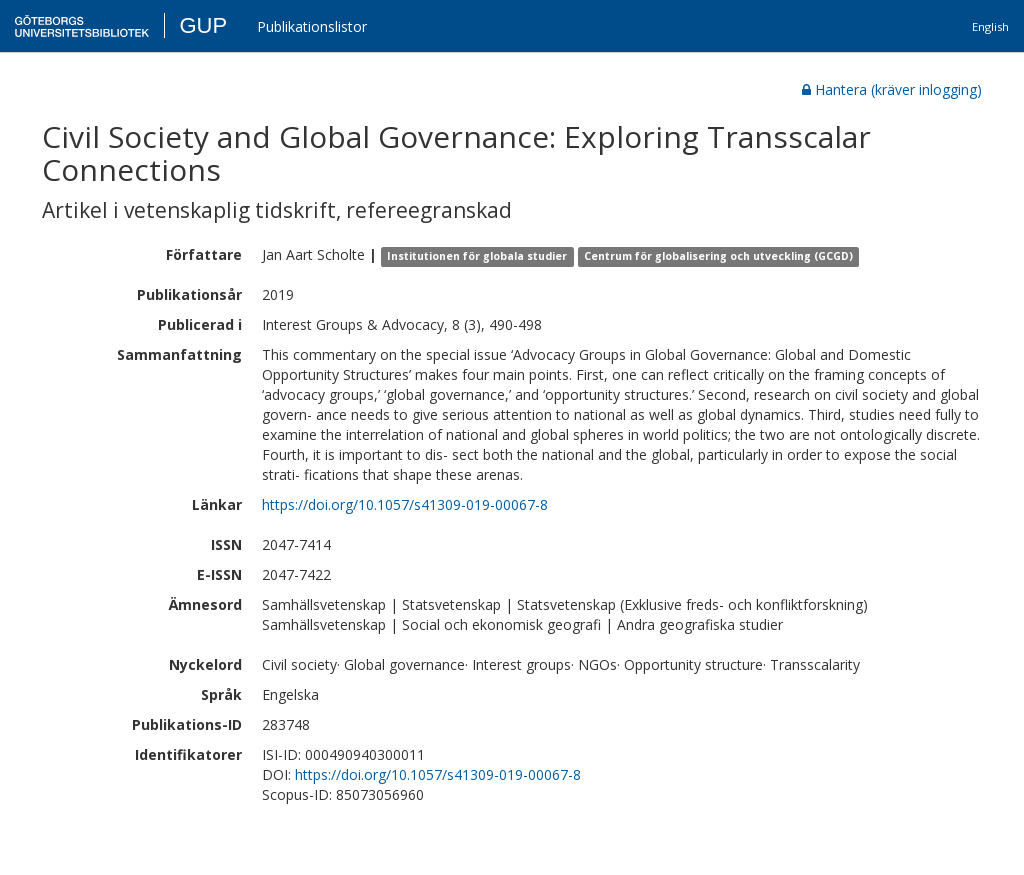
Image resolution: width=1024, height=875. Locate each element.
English (990, 26)
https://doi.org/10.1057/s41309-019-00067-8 (405, 504)
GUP (203, 25)
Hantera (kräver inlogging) (892, 89)
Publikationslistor (312, 26)
